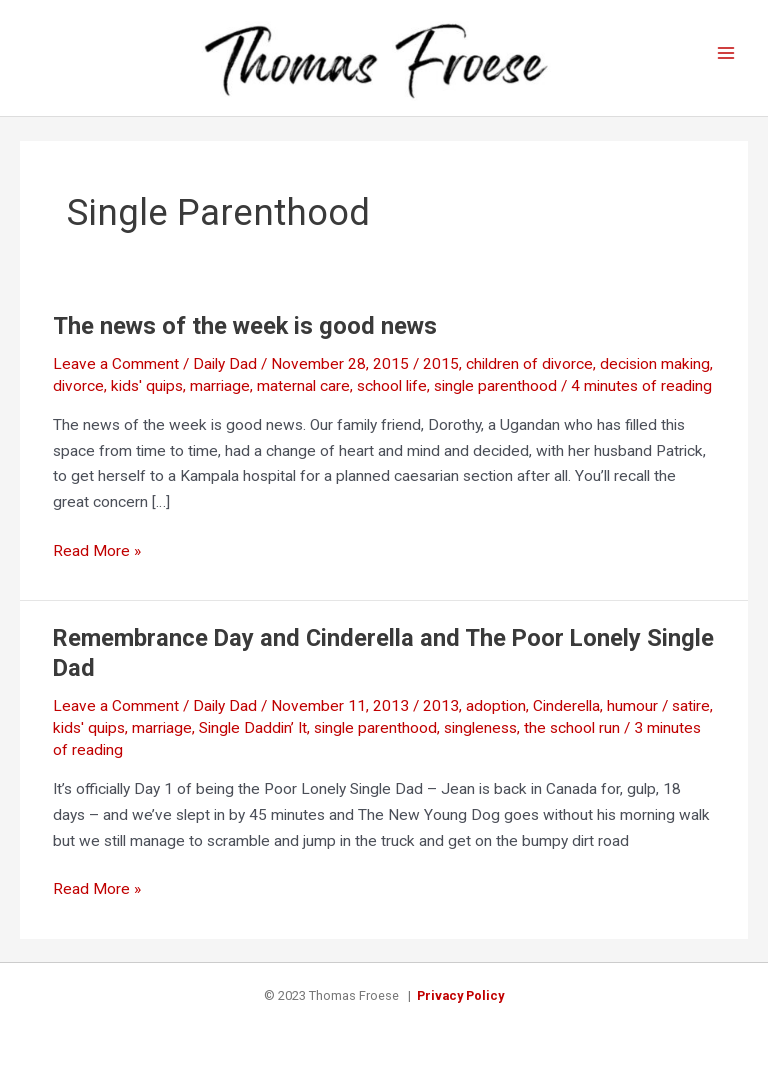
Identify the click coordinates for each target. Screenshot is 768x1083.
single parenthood (495, 386)
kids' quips (147, 386)
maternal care (303, 386)
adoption (496, 706)
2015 (441, 364)
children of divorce (529, 364)
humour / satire (658, 706)
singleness (480, 728)
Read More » (97, 552)
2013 (441, 706)
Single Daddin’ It (253, 728)
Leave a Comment (116, 364)
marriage (220, 386)
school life (392, 386)
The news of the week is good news (245, 326)
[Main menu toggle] (726, 53)
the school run (572, 728)
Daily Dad (225, 364)
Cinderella (566, 706)
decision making (655, 364)
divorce (78, 386)
